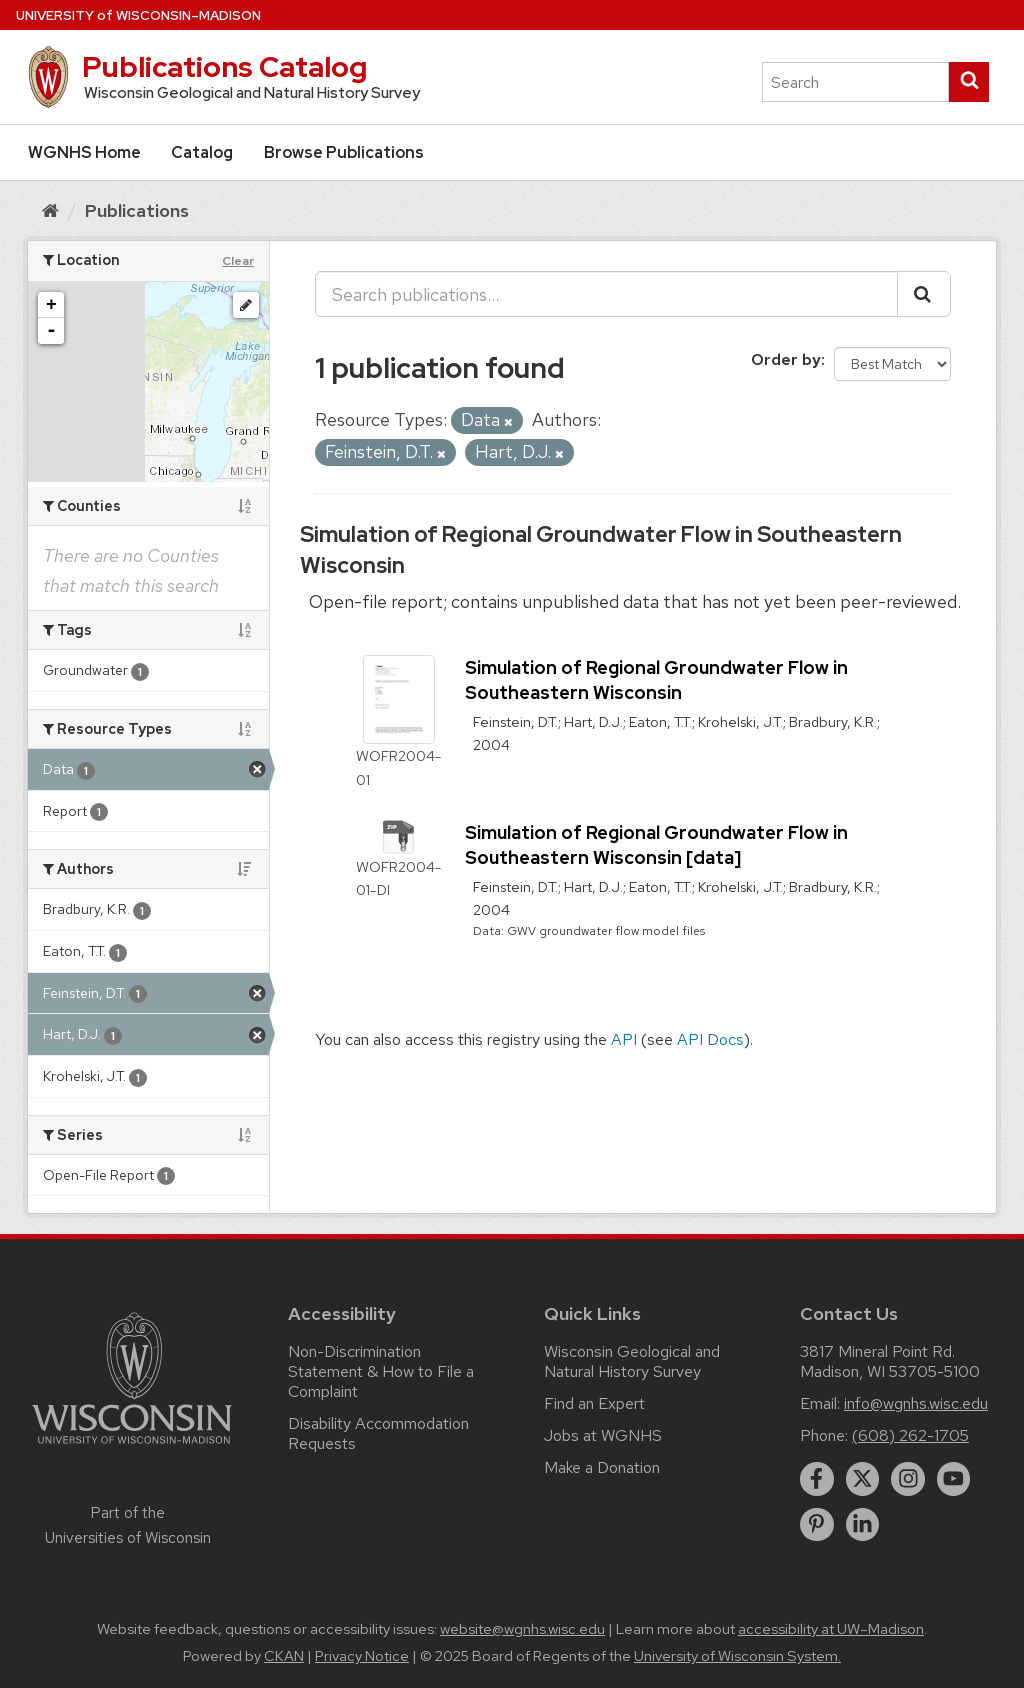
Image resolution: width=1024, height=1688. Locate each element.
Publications (137, 210)
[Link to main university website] (132, 1447)
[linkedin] (863, 1525)
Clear (238, 261)
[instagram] (908, 1479)
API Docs (710, 1039)
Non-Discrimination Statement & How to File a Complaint (381, 1371)
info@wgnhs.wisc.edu (916, 1403)
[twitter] (863, 1479)
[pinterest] (817, 1525)
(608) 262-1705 (910, 1435)
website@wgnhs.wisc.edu (522, 1629)
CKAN (284, 1656)
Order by (786, 359)
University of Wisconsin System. (737, 1656)
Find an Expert (594, 1403)
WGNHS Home (84, 152)
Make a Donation (602, 1467)
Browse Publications (344, 152)
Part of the (128, 1525)
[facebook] (817, 1479)
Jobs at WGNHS (603, 1435)
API (624, 1039)
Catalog (202, 152)
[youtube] (954, 1479)
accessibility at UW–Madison (831, 1629)
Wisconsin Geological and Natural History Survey (632, 1361)
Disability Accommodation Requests (378, 1433)
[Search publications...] (606, 294)
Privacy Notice (362, 1656)
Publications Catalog (224, 67)
